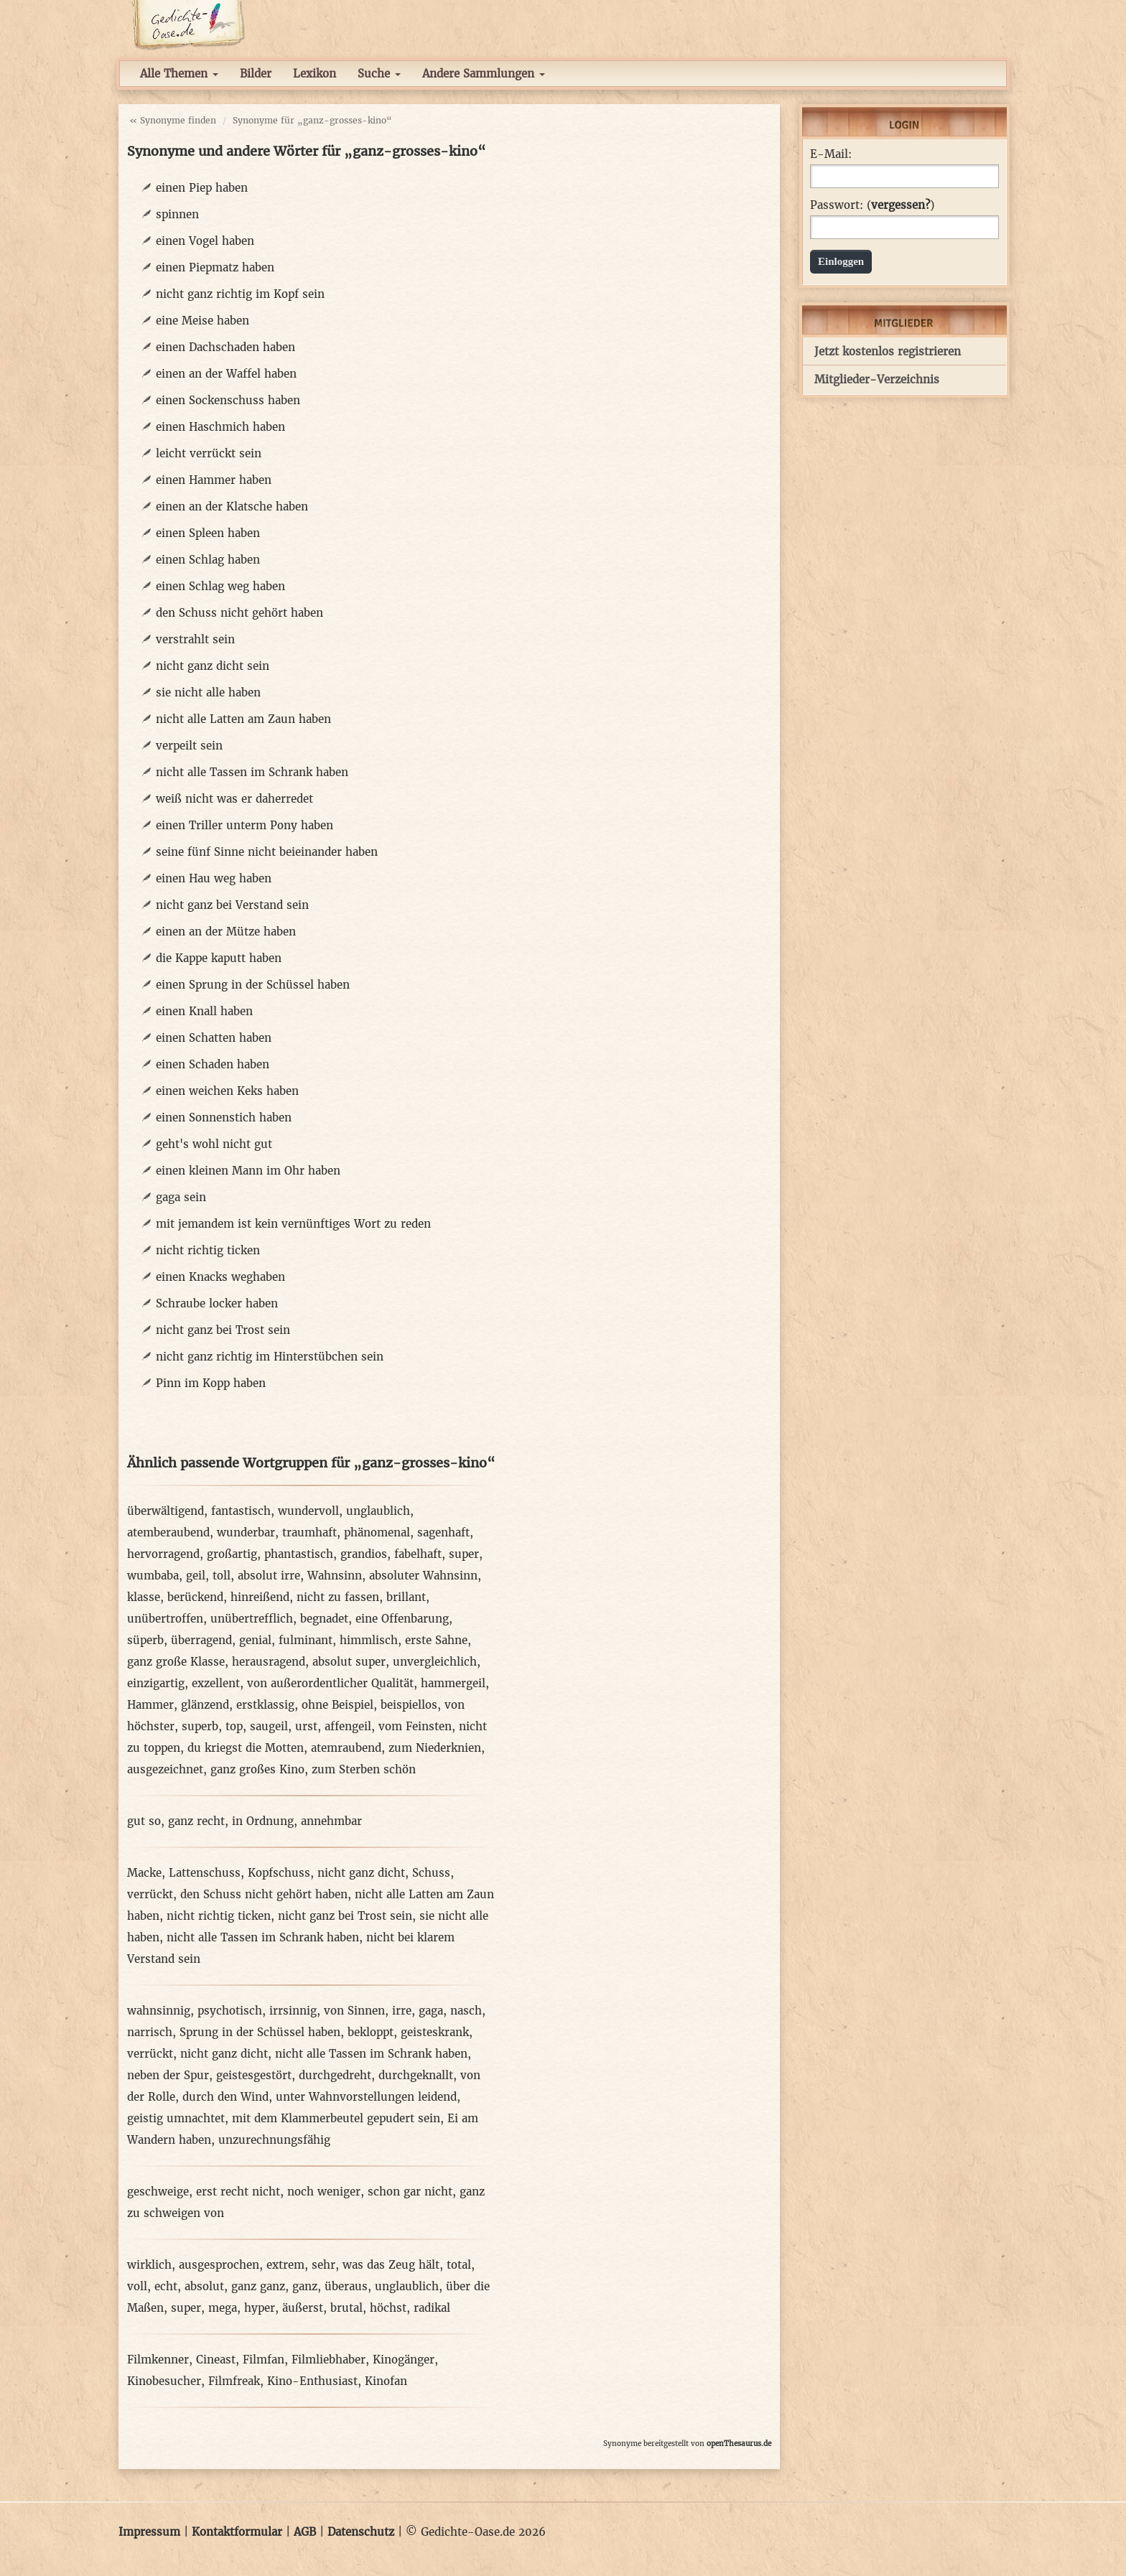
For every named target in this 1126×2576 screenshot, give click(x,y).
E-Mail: (831, 154)
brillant (406, 1597)
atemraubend (346, 1748)
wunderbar (246, 1532)
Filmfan (263, 2359)
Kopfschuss (279, 1873)
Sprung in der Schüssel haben (260, 2032)
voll (137, 2286)
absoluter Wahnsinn (423, 1575)
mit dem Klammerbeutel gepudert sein (336, 2118)
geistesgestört (254, 2075)
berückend (195, 1597)
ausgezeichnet (165, 1769)
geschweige (158, 2191)
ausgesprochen (219, 2265)
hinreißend (260, 1597)
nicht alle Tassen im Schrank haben (252, 772)
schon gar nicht (410, 2191)
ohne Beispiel (337, 1705)
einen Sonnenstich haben (224, 1117)
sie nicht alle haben (208, 692)
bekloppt (371, 2032)
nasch (466, 2010)
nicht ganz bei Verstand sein (232, 905)
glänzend (205, 1705)
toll (222, 1575)
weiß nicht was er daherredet (234, 799)
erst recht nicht (238, 2191)
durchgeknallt (415, 2075)
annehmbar (331, 1821)
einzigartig (156, 1683)
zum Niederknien (434, 1748)
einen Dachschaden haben (225, 347)
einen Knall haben (204, 1011)
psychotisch (229, 2010)
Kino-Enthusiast (312, 2381)
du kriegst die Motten (245, 1748)
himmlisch (369, 1640)
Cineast (216, 2359)
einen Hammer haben (213, 480)
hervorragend (163, 1554)
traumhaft (309, 1532)
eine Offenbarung (402, 1618)
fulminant (305, 1640)
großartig (232, 1554)
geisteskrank (435, 2032)
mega (222, 2308)
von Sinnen (354, 2010)
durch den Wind (225, 2097)
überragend (201, 1640)
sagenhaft (443, 1532)
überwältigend (165, 1511)
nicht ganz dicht (361, 1873)
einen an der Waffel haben (226, 374)
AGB (305, 2532)
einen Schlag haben (208, 559)
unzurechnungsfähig (274, 2140)
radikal (432, 2308)
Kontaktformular (237, 2532)
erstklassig (265, 1705)
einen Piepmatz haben (215, 267)
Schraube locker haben (217, 1303)
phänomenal (377, 1532)
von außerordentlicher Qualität (330, 1683)
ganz (304, 2286)
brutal (346, 2308)
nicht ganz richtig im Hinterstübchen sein (269, 1356)
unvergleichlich (435, 1662)
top (234, 1726)
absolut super (349, 1662)
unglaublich (378, 1511)
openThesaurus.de (739, 2443)
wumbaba (153, 1575)
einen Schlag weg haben (220, 586)
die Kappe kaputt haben (219, 958)
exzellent (216, 1683)
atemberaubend (168, 1532)
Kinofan (386, 2381)
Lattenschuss (205, 1873)
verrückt (150, 1894)
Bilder (255, 73)
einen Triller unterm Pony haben (244, 825)
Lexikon (314, 73)
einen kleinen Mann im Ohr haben (248, 1170)
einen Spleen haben (208, 533)
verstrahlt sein (195, 639)
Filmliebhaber (329, 2359)
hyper (259, 2308)
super (464, 1554)
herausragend (268, 1662)
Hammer (150, 1705)
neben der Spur (168, 2075)
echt (165, 2286)
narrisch (149, 2032)
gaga (431, 2010)
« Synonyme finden (172, 120)
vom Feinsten (415, 1726)
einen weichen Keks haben (227, 1091)
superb (200, 1726)
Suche (379, 73)
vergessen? (900, 205)
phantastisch (298, 1554)
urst (306, 1726)
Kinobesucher (164, 2381)
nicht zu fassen (338, 1597)
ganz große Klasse (176, 1662)
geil (195, 1575)
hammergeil (453, 1683)
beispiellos (409, 1705)
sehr (323, 2265)
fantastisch (241, 1511)
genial (255, 1640)
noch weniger (323, 2191)
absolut (204, 2286)
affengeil (348, 1726)
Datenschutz (360, 2532)
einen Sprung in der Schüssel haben (253, 984)
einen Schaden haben (212, 1064)
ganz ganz (258, 2286)
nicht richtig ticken (208, 1250)
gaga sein (181, 1197)
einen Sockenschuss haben (228, 400)
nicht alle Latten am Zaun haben (243, 719)
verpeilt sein (189, 745)
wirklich (149, 2265)
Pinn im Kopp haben (211, 1383)
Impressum (149, 2532)
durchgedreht (335, 2075)
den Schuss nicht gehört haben (239, 613)
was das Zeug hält (391, 2265)
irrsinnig (293, 2010)
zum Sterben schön (364, 1769)
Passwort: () (872, 205)
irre (401, 2010)
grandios (363, 1554)
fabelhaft (418, 1554)
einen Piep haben (202, 188)
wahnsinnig (158, 2010)
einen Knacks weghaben (220, 1277)
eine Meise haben (202, 320)
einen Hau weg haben (213, 878)
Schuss (431, 1873)
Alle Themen (179, 73)
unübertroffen (165, 1618)
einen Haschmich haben (220, 427)
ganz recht (196, 1821)
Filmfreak (234, 2381)
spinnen (177, 214)
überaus (346, 2286)
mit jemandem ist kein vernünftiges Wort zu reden (293, 1224)
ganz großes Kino (257, 1769)
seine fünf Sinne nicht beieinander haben (267, 852)
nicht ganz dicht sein (212, 666)
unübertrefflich (251, 1618)
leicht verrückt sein (208, 453)
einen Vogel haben (205, 241)
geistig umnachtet (176, 2118)
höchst (388, 2308)
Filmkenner (158, 2359)
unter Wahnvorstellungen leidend (366, 2097)
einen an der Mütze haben (226, 931)
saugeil (269, 1726)
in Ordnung (263, 1821)
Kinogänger (403, 2359)
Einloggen (841, 261)
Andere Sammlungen (483, 73)
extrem (285, 2265)
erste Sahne (436, 1640)
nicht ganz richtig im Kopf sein (240, 294)
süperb (145, 1640)
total (459, 2265)
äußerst (302, 2308)
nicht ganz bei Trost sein (223, 1330)
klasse (143, 1597)
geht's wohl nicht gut (214, 1144)
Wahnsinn (334, 1575)
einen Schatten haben (213, 1038)
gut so (144, 1821)
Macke (144, 1873)
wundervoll (308, 1511)
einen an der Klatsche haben (232, 506)
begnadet (324, 1618)
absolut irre (269, 1575)
